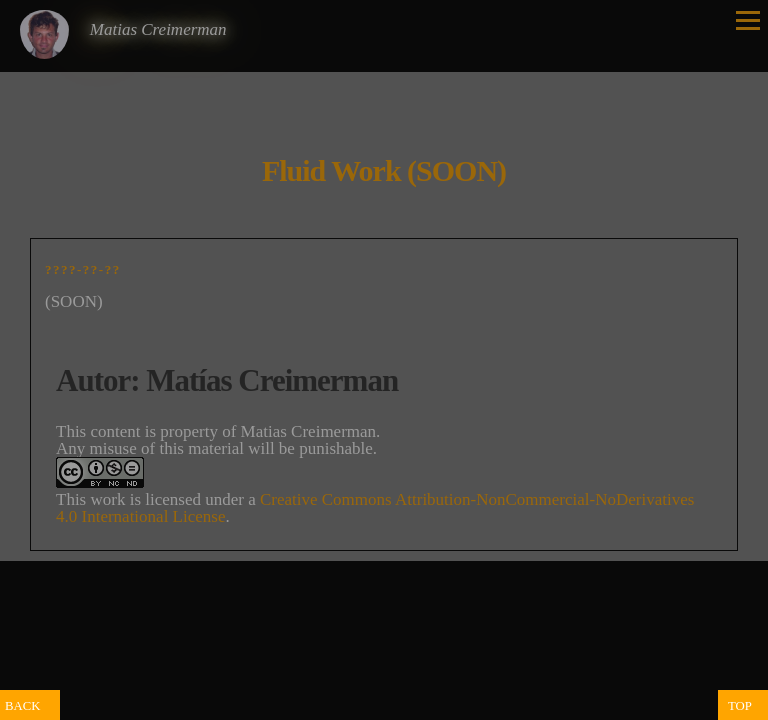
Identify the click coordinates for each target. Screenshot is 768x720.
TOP (740, 706)
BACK (22, 706)
